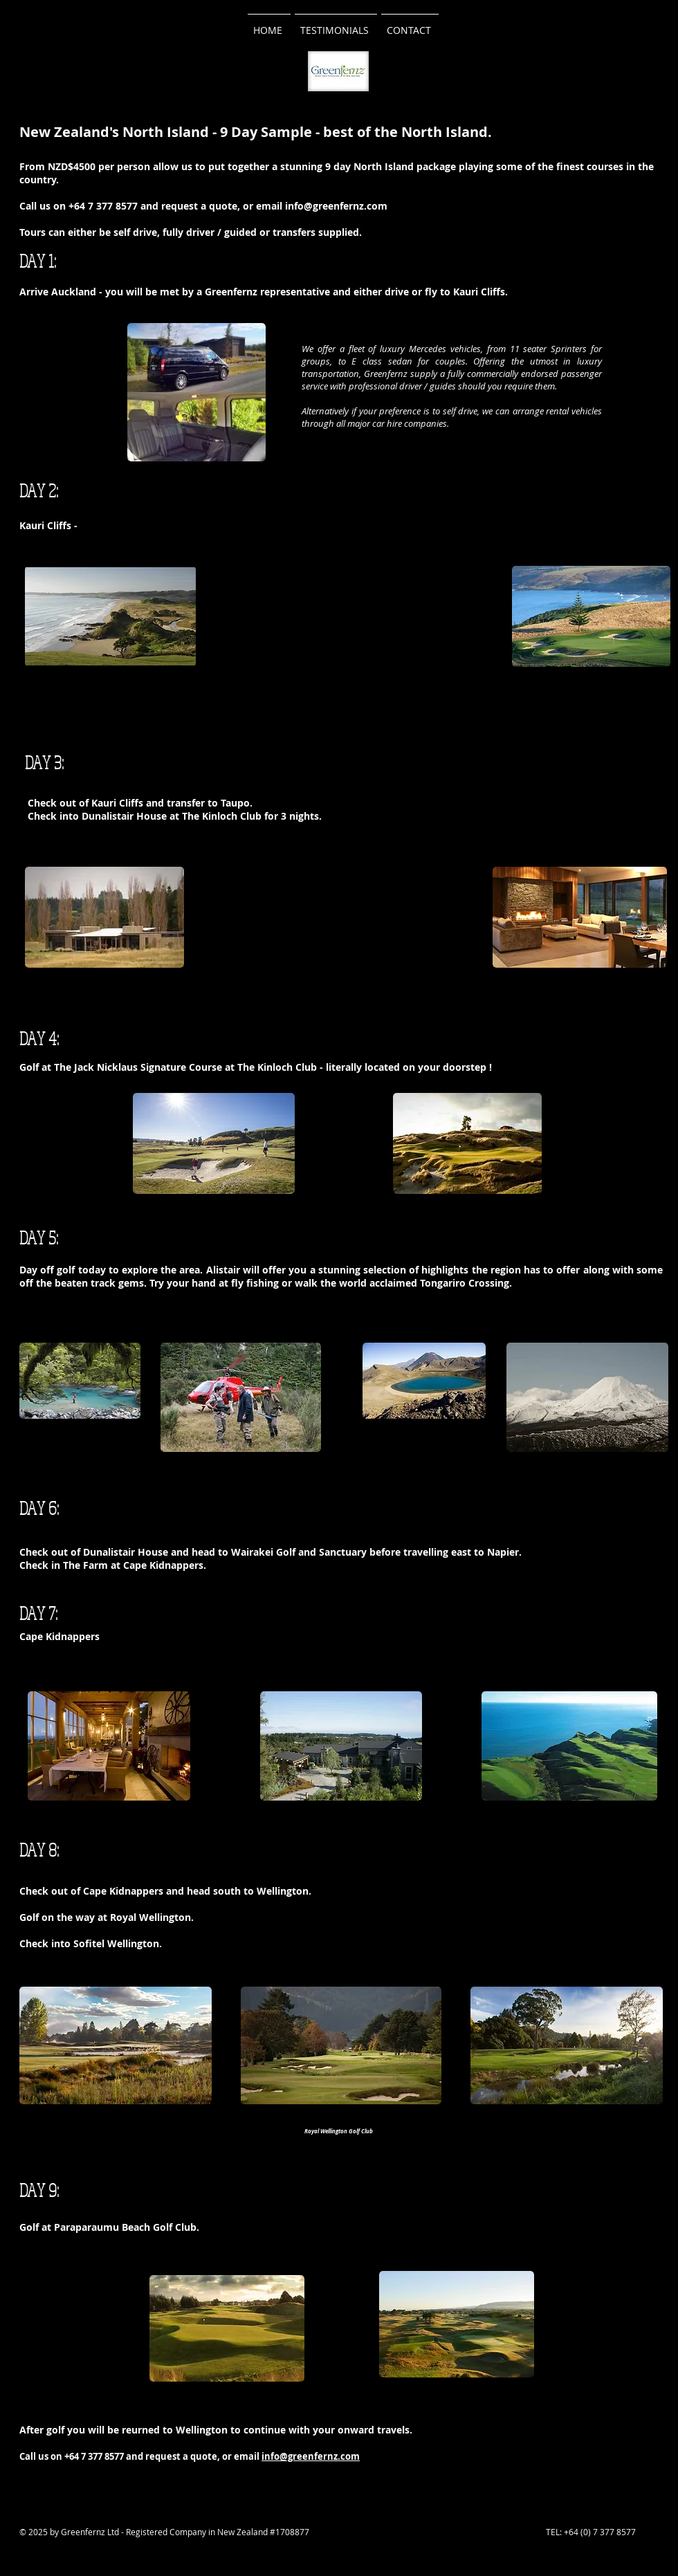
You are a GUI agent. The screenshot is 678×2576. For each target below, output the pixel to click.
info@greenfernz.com (336, 205)
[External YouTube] (352, 616)
